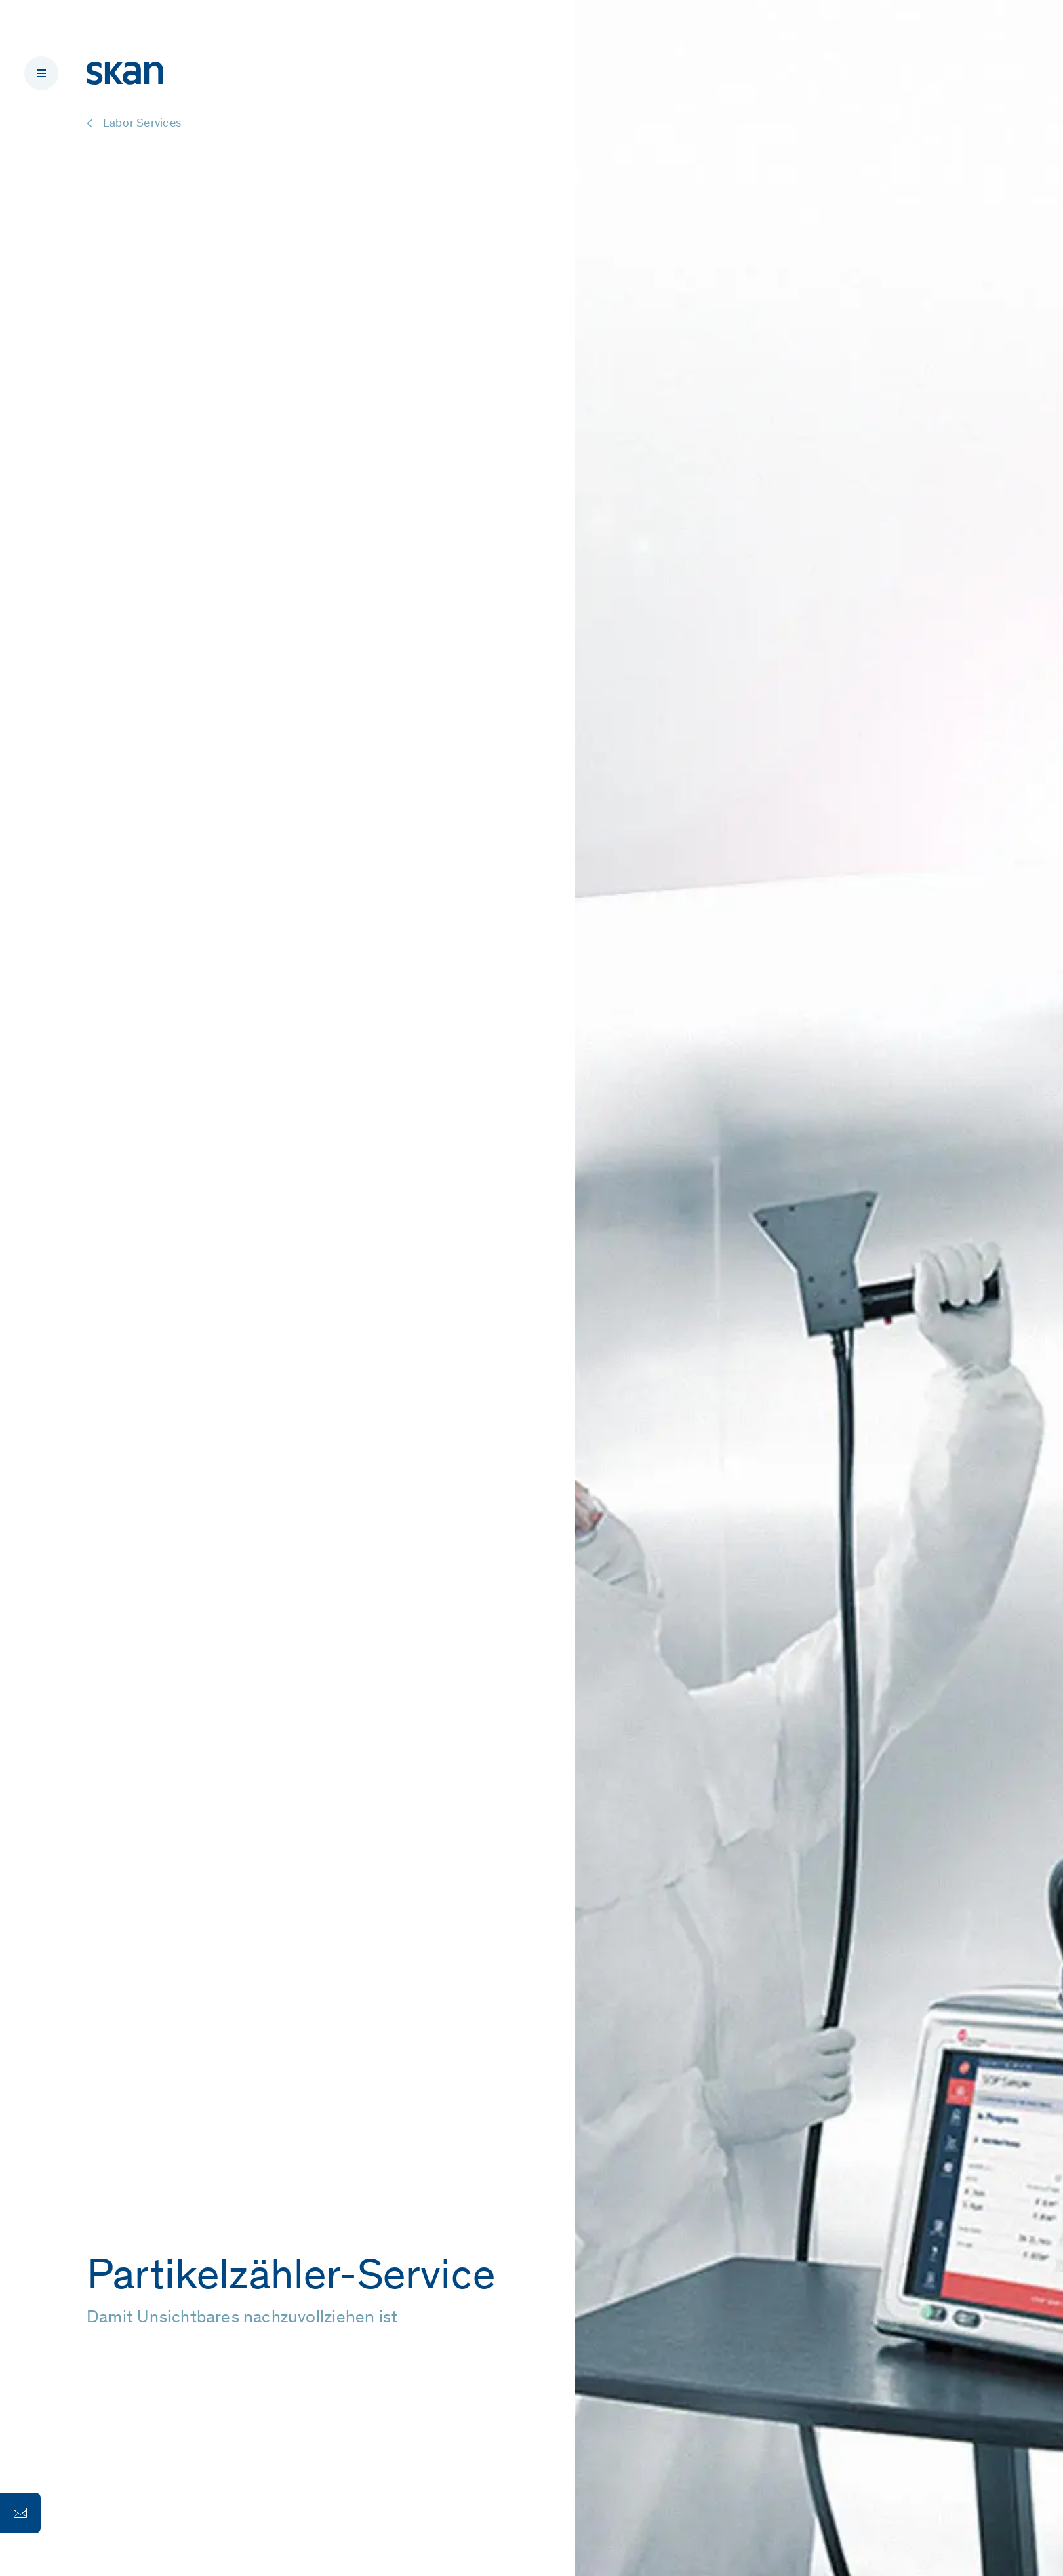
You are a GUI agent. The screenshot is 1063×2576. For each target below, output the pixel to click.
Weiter (127, 2389)
